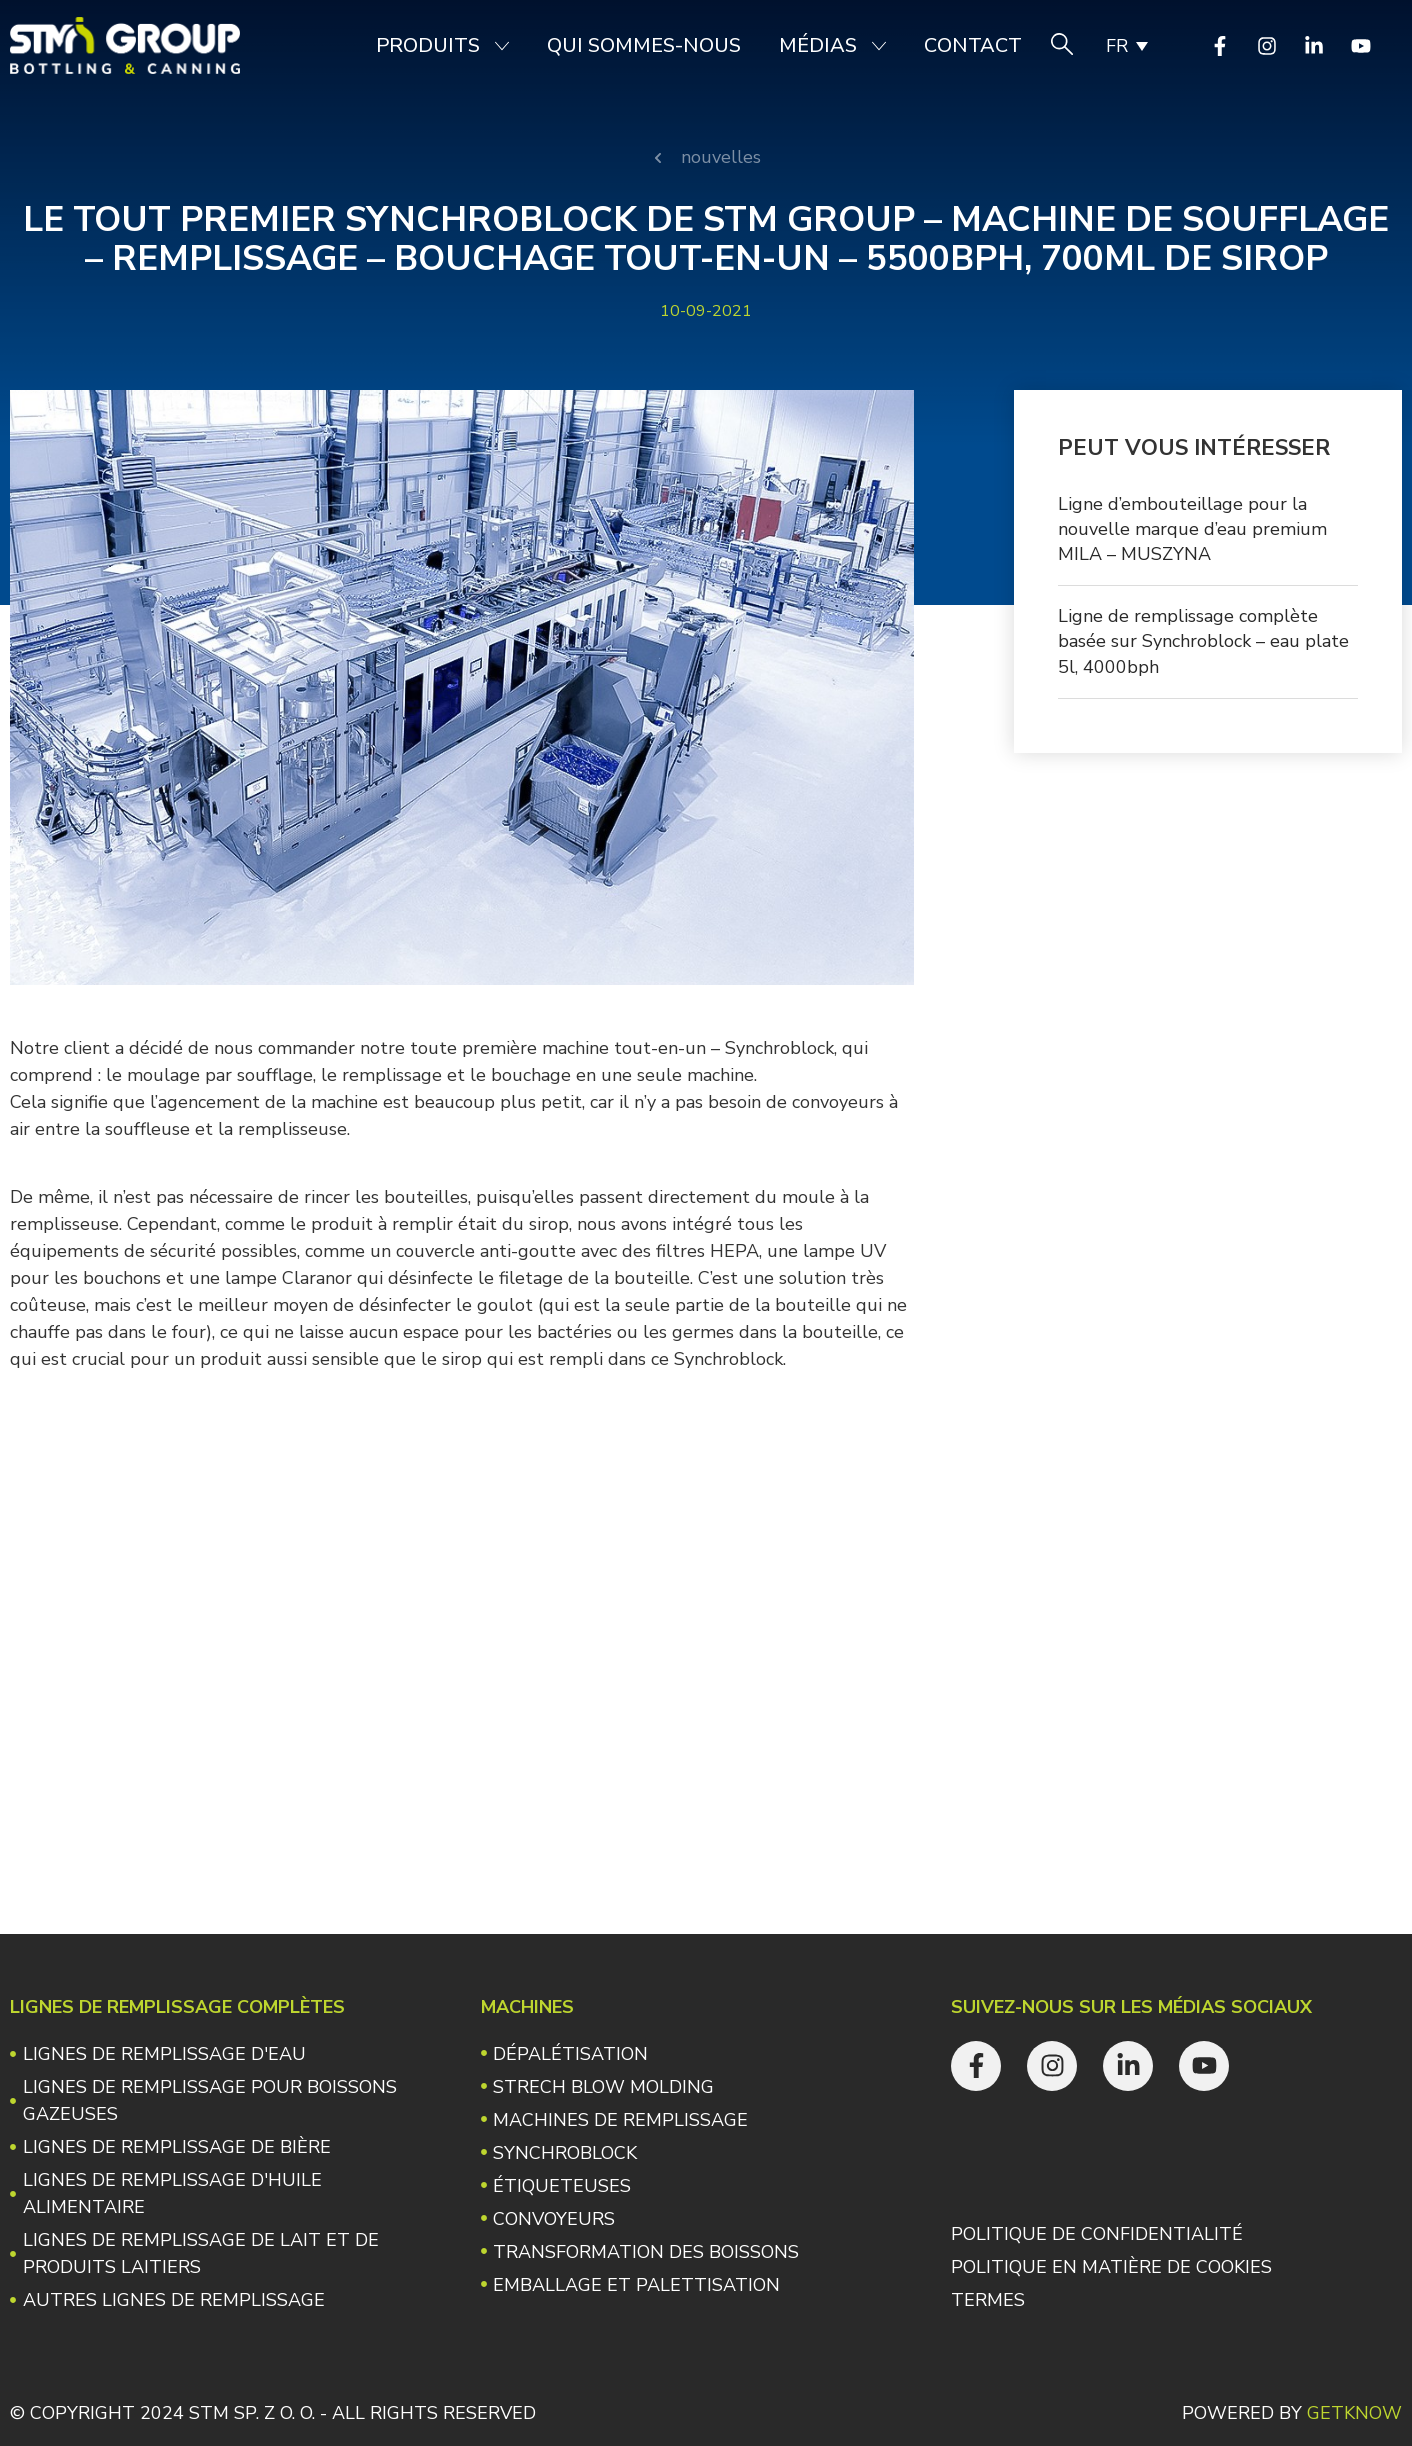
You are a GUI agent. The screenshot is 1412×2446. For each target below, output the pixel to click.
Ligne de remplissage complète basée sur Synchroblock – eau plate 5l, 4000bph (1203, 641)
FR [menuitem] (1117, 46)
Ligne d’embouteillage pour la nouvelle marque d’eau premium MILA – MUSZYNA (1192, 529)
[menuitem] (1125, 46)
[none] (1125, 46)
